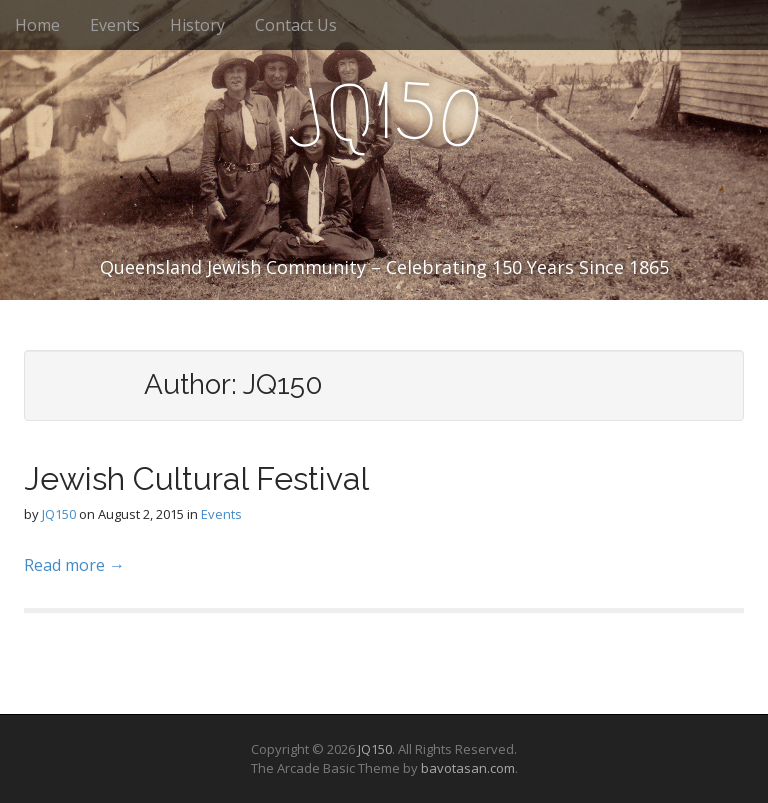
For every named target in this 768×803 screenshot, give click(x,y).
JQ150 (59, 514)
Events (115, 25)
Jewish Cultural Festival (196, 478)
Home (37, 25)
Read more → (74, 565)
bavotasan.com (468, 768)
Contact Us (296, 25)
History (197, 25)
